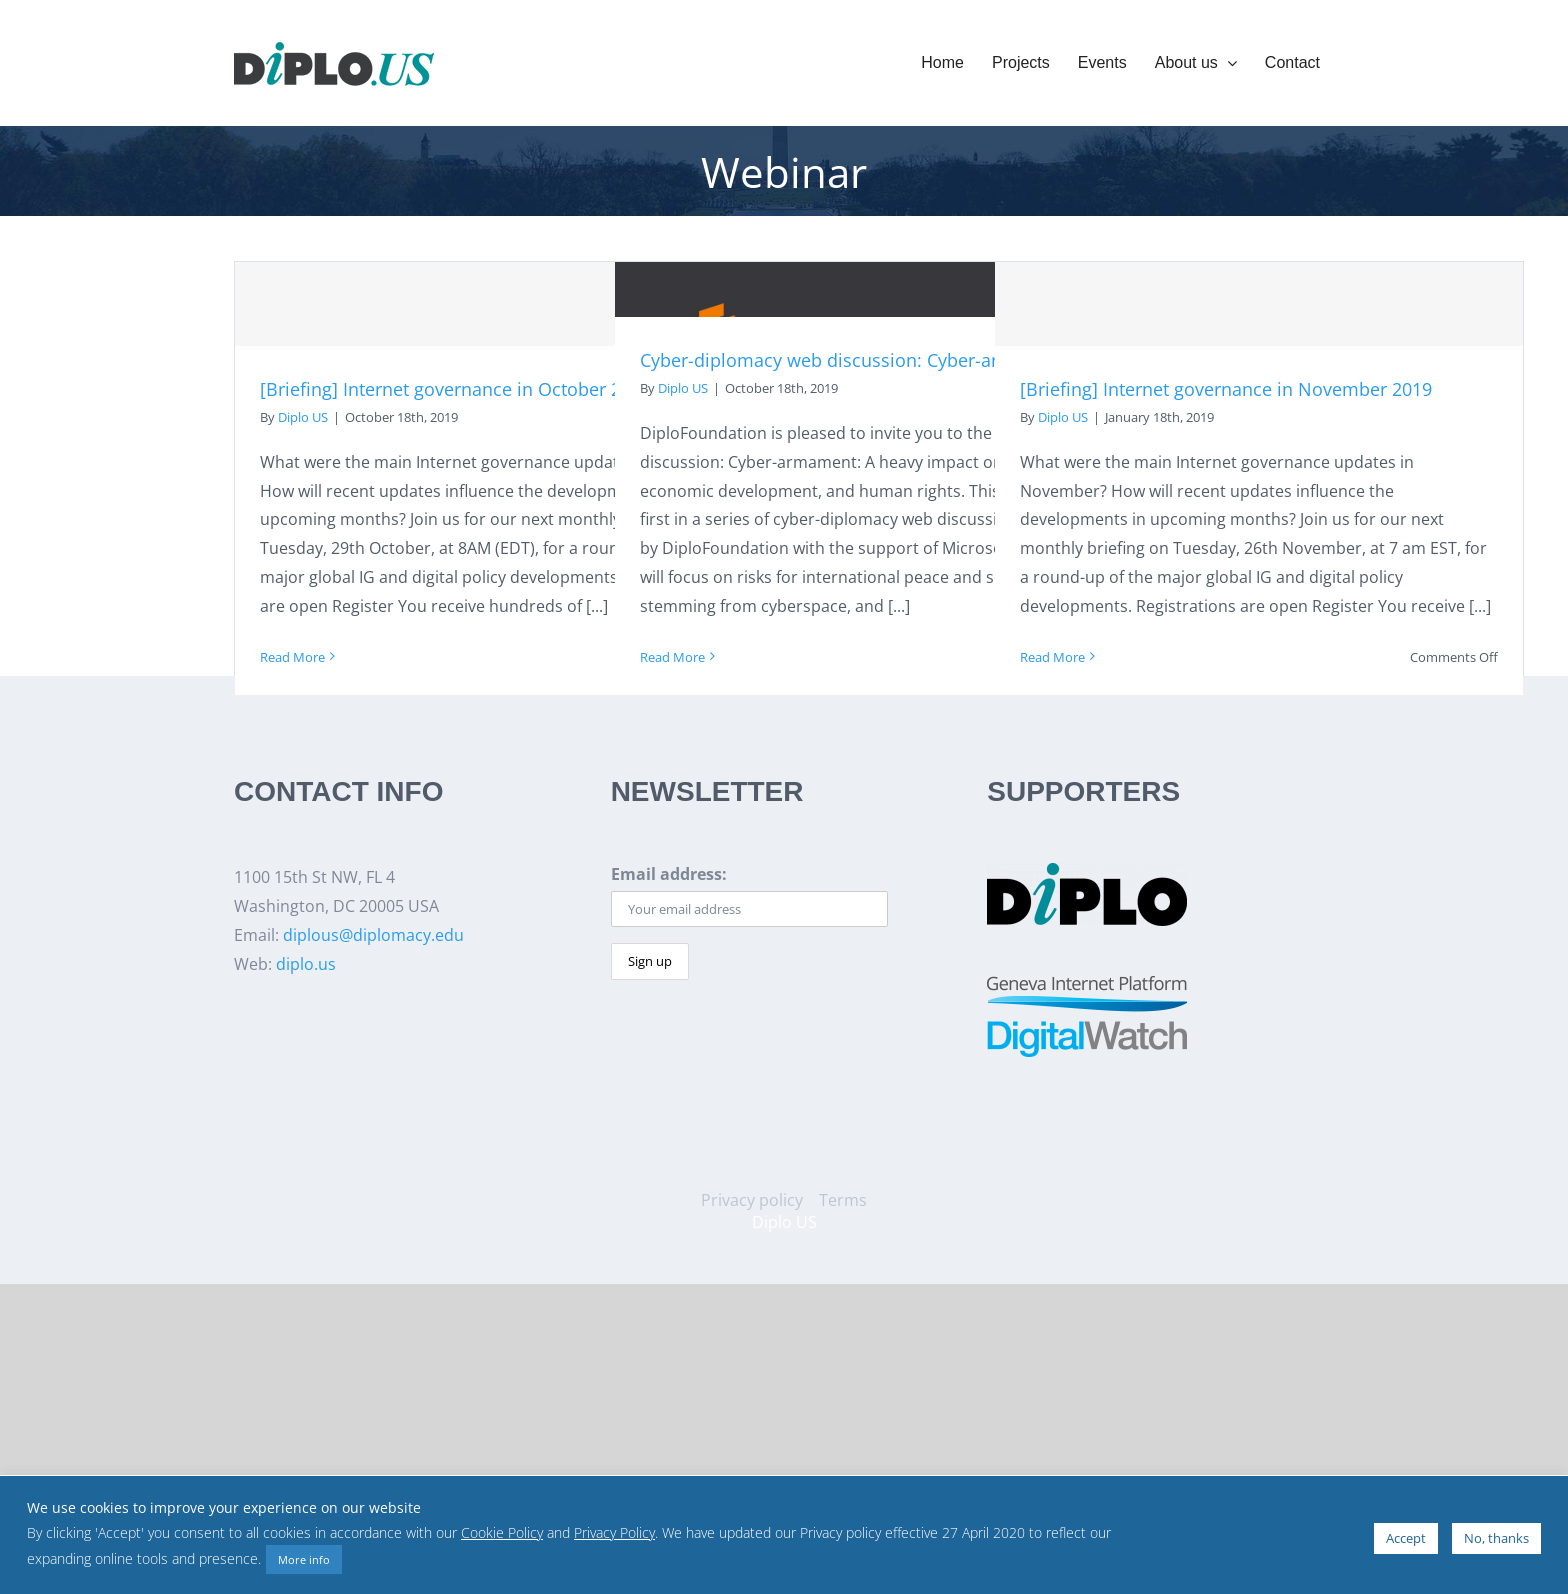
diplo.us (306, 964)
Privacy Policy (614, 1533)
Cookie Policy (502, 1533)
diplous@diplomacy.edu (373, 935)
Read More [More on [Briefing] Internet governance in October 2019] (292, 657)
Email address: (669, 874)
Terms (843, 1200)
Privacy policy (752, 1200)
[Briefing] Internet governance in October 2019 (455, 389)
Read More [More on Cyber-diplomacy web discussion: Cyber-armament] (672, 657)
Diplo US (303, 417)
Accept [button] (1406, 1538)
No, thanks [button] (1496, 1538)
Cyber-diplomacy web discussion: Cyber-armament (854, 360)
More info (304, 1559)
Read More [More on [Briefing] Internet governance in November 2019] (1052, 657)
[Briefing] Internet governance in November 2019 (1226, 389)
